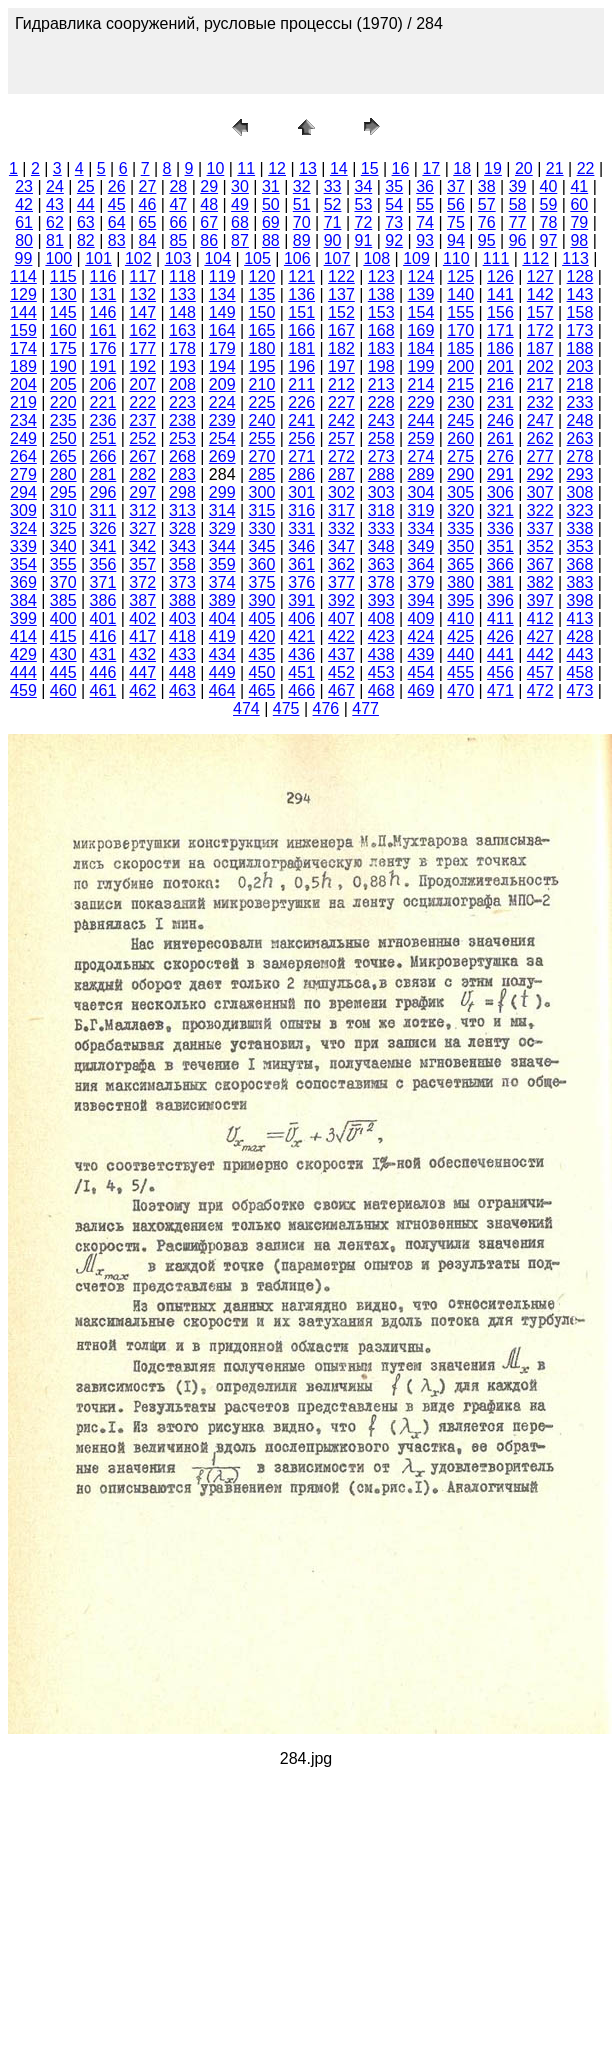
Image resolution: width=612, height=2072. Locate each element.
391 (301, 600)
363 (381, 564)
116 (103, 276)
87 (240, 240)
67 (209, 222)
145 (63, 312)
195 (262, 366)
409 (421, 618)
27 (148, 186)
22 (586, 168)
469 (421, 690)
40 (549, 186)
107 (337, 258)
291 (500, 474)
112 (535, 258)
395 (460, 600)
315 (262, 510)
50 (271, 204)
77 (518, 222)
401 (103, 618)
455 (460, 672)
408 (381, 618)
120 (262, 276)
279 (23, 474)
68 (240, 222)
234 (23, 420)
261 (500, 438)
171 (500, 330)
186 (500, 348)
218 (580, 384)
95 (487, 240)
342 (142, 546)
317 (341, 510)
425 (460, 636)
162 (142, 330)
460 (63, 690)
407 (341, 618)
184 (421, 348)
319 (421, 510)
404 (222, 618)
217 (540, 384)
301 (301, 492)
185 (460, 348)
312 (142, 510)
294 (23, 492)
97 (549, 240)
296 (103, 492)
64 (117, 222)
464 (222, 690)
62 (55, 222)
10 (216, 168)
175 (63, 348)
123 (381, 276)
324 (23, 528)
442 (540, 654)
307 (540, 492)
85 (178, 240)
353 (580, 546)
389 (222, 600)
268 (182, 456)
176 (103, 348)
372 (142, 582)
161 (103, 330)
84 (148, 240)
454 (421, 672)
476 (326, 708)
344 (222, 546)
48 (209, 204)
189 (23, 366)
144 (23, 312)
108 (376, 258)
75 (456, 222)
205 (63, 384)
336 (500, 528)
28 (178, 186)
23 (24, 186)
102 (138, 258)
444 (23, 672)
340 (63, 546)
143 (580, 294)
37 (456, 186)
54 (394, 204)
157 (540, 312)
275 (460, 456)
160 (63, 330)
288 (381, 474)
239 (222, 420)
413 (580, 618)
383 (580, 582)
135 (262, 294)
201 (500, 366)
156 (500, 312)
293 (580, 474)
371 (103, 582)
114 (23, 276)
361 (301, 564)
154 (421, 312)
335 (460, 528)
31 (271, 186)
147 (142, 312)
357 (142, 564)
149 (222, 312)
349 (421, 546)
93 (425, 240)
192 (142, 366)
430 (63, 654)
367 (540, 564)
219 (23, 402)
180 (262, 348)
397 (540, 600)
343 (182, 546)
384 (23, 600)
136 (301, 294)
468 (381, 690)
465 (262, 690)
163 (182, 330)
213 (381, 384)
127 (540, 276)
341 (103, 546)
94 (456, 240)
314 (222, 510)
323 (580, 510)
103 (178, 258)
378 (381, 582)
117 (142, 276)
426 (500, 636)
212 (341, 384)
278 (580, 456)
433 (182, 654)
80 (24, 240)
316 (301, 510)
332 (341, 528)
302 (341, 492)
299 (222, 492)
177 (142, 348)
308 (580, 492)
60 (579, 204)
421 (301, 636)
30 (240, 186)
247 (540, 420)
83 (117, 240)
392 (341, 600)
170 (460, 330)
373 (182, 582)
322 (540, 510)
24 (55, 186)
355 (63, 564)
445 (63, 672)
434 (222, 654)
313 (182, 510)
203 (580, 366)
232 (540, 402)
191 (103, 366)
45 (117, 204)
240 (262, 420)
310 (63, 510)
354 (23, 564)
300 (262, 492)
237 (142, 420)
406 (301, 618)
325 (63, 528)
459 (23, 690)
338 (580, 528)
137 (341, 294)
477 (365, 708)
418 (182, 636)
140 (460, 294)
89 (302, 240)
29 (209, 186)
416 (103, 636)
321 (500, 510)
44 (86, 204)
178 (182, 348)
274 (421, 456)
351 (500, 546)
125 (460, 276)
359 (222, 564)
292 (540, 474)
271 (301, 456)
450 (262, 672)
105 (257, 258)
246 (500, 420)
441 (500, 654)
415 (63, 636)
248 (580, 420)
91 (363, 240)
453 (381, 672)
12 (277, 168)
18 (462, 168)
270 (262, 456)
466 (301, 690)
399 (23, 618)
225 (262, 402)
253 (182, 438)
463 (182, 690)
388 (182, 600)
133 (182, 294)
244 (421, 420)
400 (63, 618)
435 (262, 654)
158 (580, 312)
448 (182, 672)
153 (381, 312)
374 (222, 582)
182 (341, 348)
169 (421, 330)
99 (24, 258)
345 (262, 546)
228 (381, 402)
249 (23, 438)
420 (262, 636)
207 (142, 384)
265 (63, 456)
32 (302, 186)
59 (549, 204)
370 (63, 582)
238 (182, 420)
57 (487, 204)
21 (555, 168)
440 (460, 654)
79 (579, 222)
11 (246, 168)
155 (460, 312)
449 (222, 672)
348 (381, 546)
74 (425, 222)
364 (421, 564)
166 (301, 330)
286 (301, 474)
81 (55, 240)
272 (341, 456)
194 (222, 366)
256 (301, 438)
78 (549, 222)
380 (460, 582)
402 (142, 618)
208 (182, 384)
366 (500, 564)
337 (540, 528)
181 (301, 348)
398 (580, 600)
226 (301, 402)
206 (103, 384)
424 (421, 636)
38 (487, 186)
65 (148, 222)
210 (262, 384)
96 (518, 240)
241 (301, 420)
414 (23, 636)
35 (394, 186)
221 (103, 402)
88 (271, 240)
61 (24, 222)
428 (580, 636)
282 (142, 474)
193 (182, 366)
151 (301, 312)
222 (142, 402)
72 (363, 222)
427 (540, 636)
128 (580, 276)
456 (500, 672)
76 (487, 222)
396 (500, 600)
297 (142, 492)
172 (540, 330)
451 (301, 672)
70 (302, 222)
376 (301, 582)
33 (333, 186)
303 (381, 492)
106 (297, 258)
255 (262, 438)
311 (103, 510)
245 (460, 420)
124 (421, 276)
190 (63, 366)
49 (240, 204)
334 (421, 528)
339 (23, 546)
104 (217, 258)
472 (540, 690)
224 (222, 402)
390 (262, 600)
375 (262, 582)
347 (341, 546)
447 (142, 672)
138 (381, 294)
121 (301, 276)
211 (301, 384)
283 (182, 474)
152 (341, 312)
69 (271, 222)
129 (23, 294)
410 (460, 618)
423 (381, 636)
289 (421, 474)
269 (222, 456)
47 (178, 204)
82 (86, 240)
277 (540, 456)
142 (540, 294)
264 (23, 456)
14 (339, 168)
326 (103, 528)
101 (98, 258)
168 (381, 330)
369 (23, 582)
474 (246, 708)
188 (580, 348)
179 (222, 348)
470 (460, 690)
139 (421, 294)
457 (540, 672)
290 (460, 474)
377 (341, 582)
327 (142, 528)
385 (63, 600)
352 (540, 546)
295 (63, 492)
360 (262, 564)
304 (421, 492)
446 (103, 672)
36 (425, 186)
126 (500, 276)
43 (55, 204)
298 (182, 492)
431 (103, 654)
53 (363, 204)
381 (500, 582)
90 (333, 240)
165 (262, 330)
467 (341, 690)
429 (23, 654)
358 (182, 564)
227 (341, 402)
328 (182, 528)
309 (23, 510)
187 (540, 348)
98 (579, 240)
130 (63, 294)
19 (493, 168)
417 (142, 636)
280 (63, 474)
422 (341, 636)
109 (416, 258)
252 (142, 438)
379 (421, 582)
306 (500, 492)
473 (580, 690)
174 (23, 348)
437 (341, 654)
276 (500, 456)
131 (103, 294)
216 (500, 384)
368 (580, 564)
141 (500, 294)
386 (103, 600)
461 (103, 690)
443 (580, 654)
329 (222, 528)
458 (580, 672)
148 (182, 312)
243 (381, 420)
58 (518, 204)
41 (579, 186)
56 (456, 204)
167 (341, 330)
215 (460, 384)
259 (421, 438)
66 (178, 222)
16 (401, 168)
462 (142, 690)
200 (460, 366)
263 (580, 438)
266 (103, 456)
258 (381, 438)
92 (394, 240)
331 (301, 528)
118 (182, 276)
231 (500, 402)
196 (301, 366)
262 (540, 438)
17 (431, 168)
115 (63, 276)
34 (363, 186)
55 (425, 204)
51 (302, 204)
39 (518, 186)
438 (381, 654)
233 (580, 402)
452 (341, 672)
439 (421, 654)
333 (381, 528)
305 (460, 492)
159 (23, 330)
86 (209, 240)
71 (333, 222)
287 (341, 474)
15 (370, 168)
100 (58, 258)
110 (456, 258)
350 (460, 546)
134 (222, 294)
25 (86, 186)
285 (262, 474)
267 (142, 456)
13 (308, 168)
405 (262, 618)
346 (301, 546)
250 (63, 438)
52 (333, 204)
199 (421, 366)
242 (341, 420)
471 (500, 690)
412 (540, 618)
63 (86, 222)
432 (142, 654)
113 (575, 258)
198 (381, 366)
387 (142, 600)
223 (182, 402)
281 (103, 474)
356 (103, 564)
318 (381, 510)
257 (341, 438)
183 (381, 348)
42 (24, 204)
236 (103, 420)
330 (262, 528)
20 (524, 168)
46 (148, 204)
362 (341, 564)
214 (421, 384)
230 (460, 402)
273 (381, 456)
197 (341, 366)
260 (460, 438)
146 (103, 312)
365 (460, 564)
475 (286, 708)
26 (117, 186)
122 (341, 276)
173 (580, 330)
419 (222, 636)
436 (301, 654)
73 (394, 222)
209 (222, 384)
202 (540, 366)
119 (222, 276)
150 (262, 312)
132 (142, 294)
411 (500, 618)
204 (23, 384)
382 (540, 582)
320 (460, 510)
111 (496, 258)
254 (222, 438)
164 (222, 330)
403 (182, 618)
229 (421, 402)
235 (63, 420)
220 (63, 402)
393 (381, 600)
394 (421, 600)
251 (103, 438)
